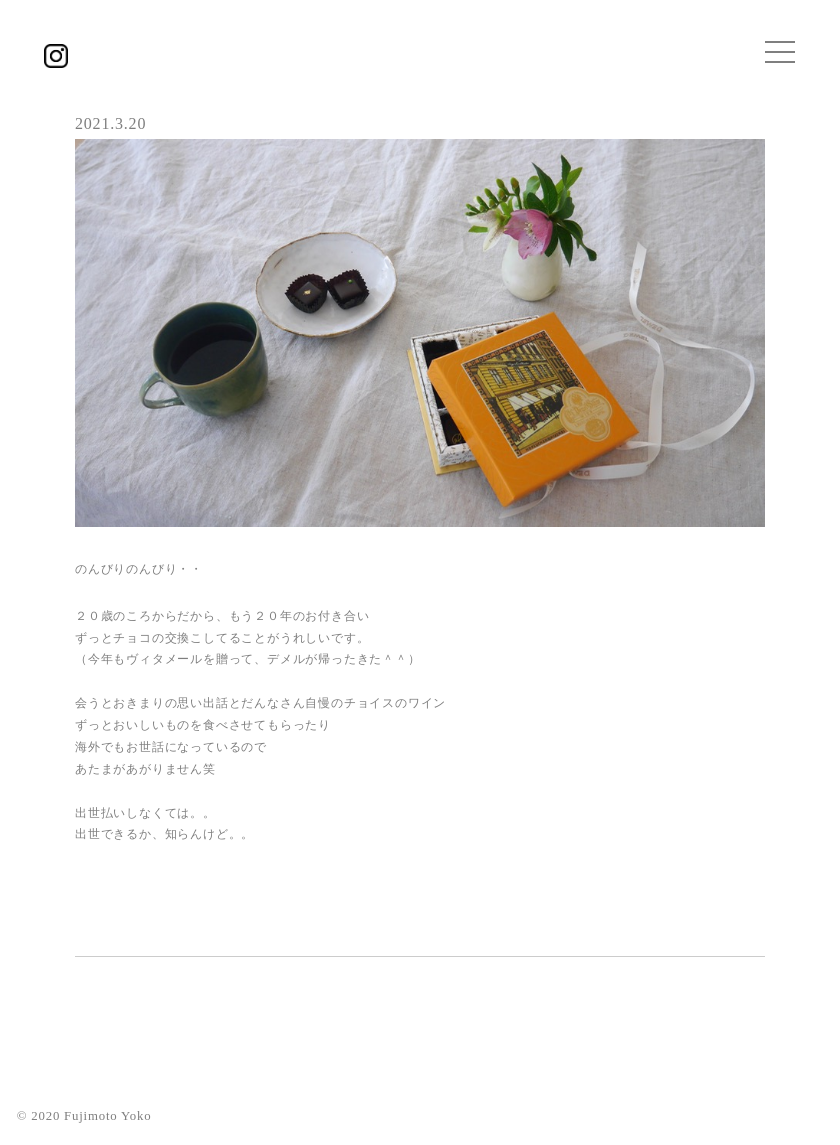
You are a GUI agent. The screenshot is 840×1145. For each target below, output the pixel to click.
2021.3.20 (110, 123)
